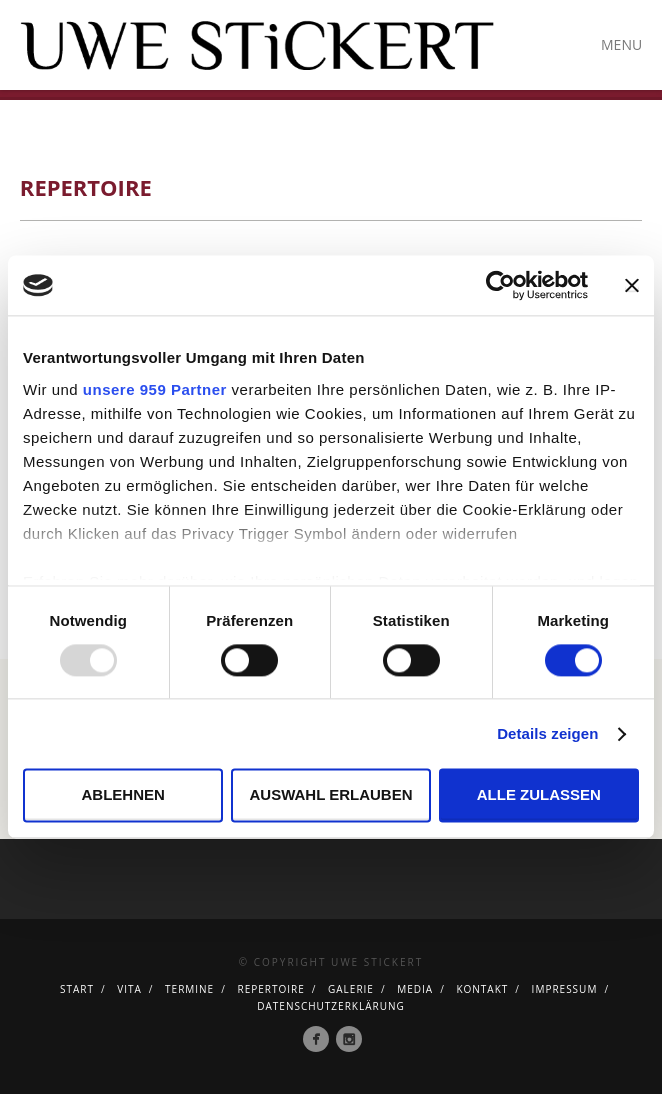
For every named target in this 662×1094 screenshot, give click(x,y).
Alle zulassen (539, 795)
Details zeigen (547, 733)
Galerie (351, 989)
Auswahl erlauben (330, 795)
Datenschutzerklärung (331, 1006)
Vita (129, 989)
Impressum (565, 989)
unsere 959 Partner (155, 389)
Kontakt (482, 989)
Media (415, 989)
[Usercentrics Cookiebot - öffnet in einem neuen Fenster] (500, 285)
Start (77, 989)
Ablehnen (123, 795)
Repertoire (270, 989)
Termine (189, 989)
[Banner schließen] (632, 285)
